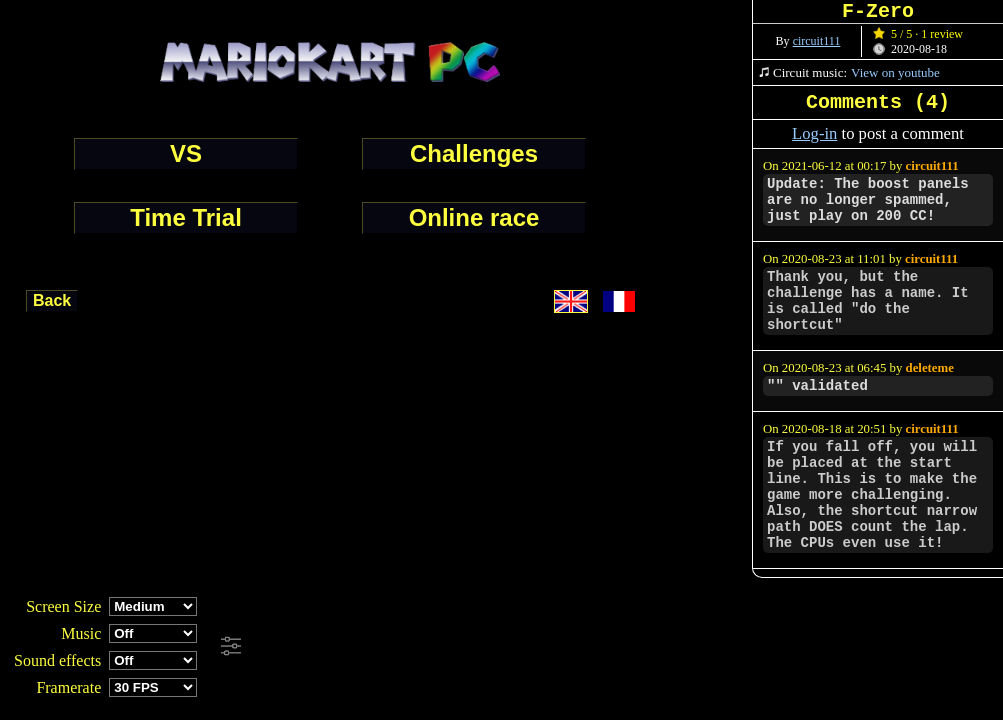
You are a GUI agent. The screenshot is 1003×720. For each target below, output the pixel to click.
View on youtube (895, 72)
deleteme (930, 368)
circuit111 (817, 41)
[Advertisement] (544, 647)
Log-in (814, 133)
